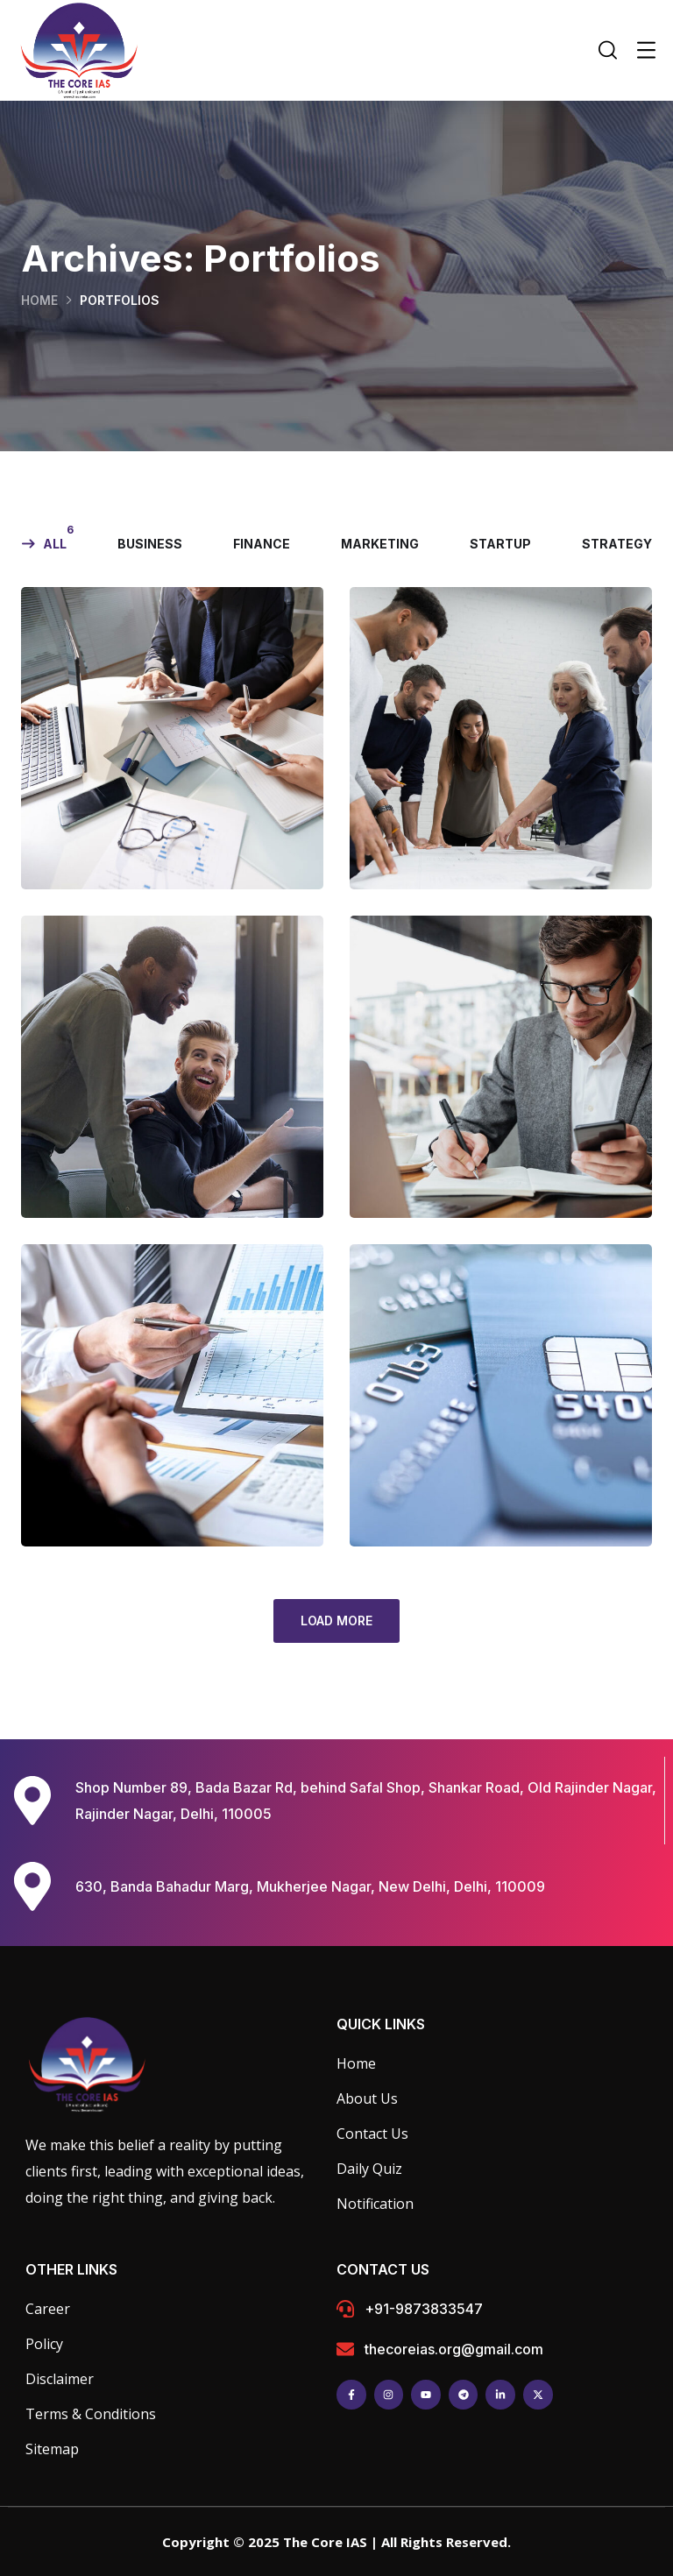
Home (39, 300)
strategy (617, 543)
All (55, 543)
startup (500, 543)
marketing (380, 543)
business (149, 543)
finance (261, 543)
